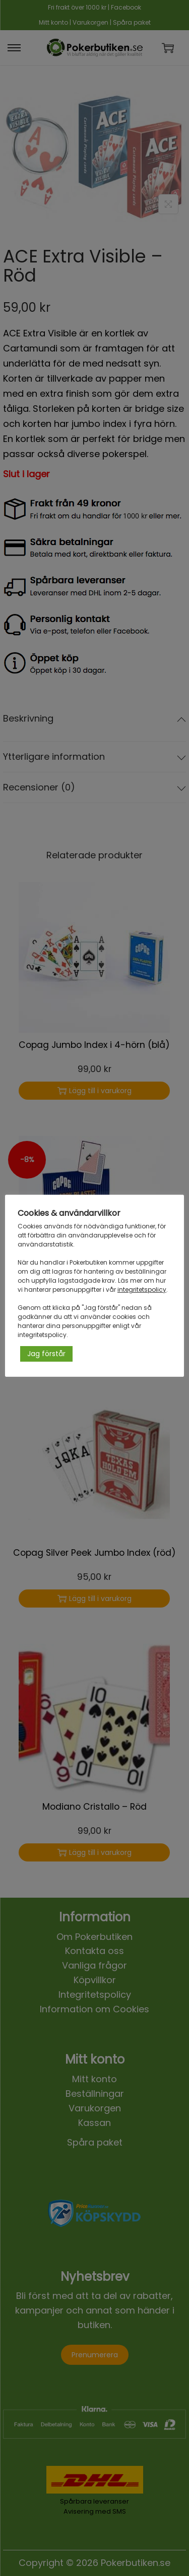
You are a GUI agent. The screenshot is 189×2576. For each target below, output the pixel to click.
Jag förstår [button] (46, 1354)
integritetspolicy (141, 1289)
